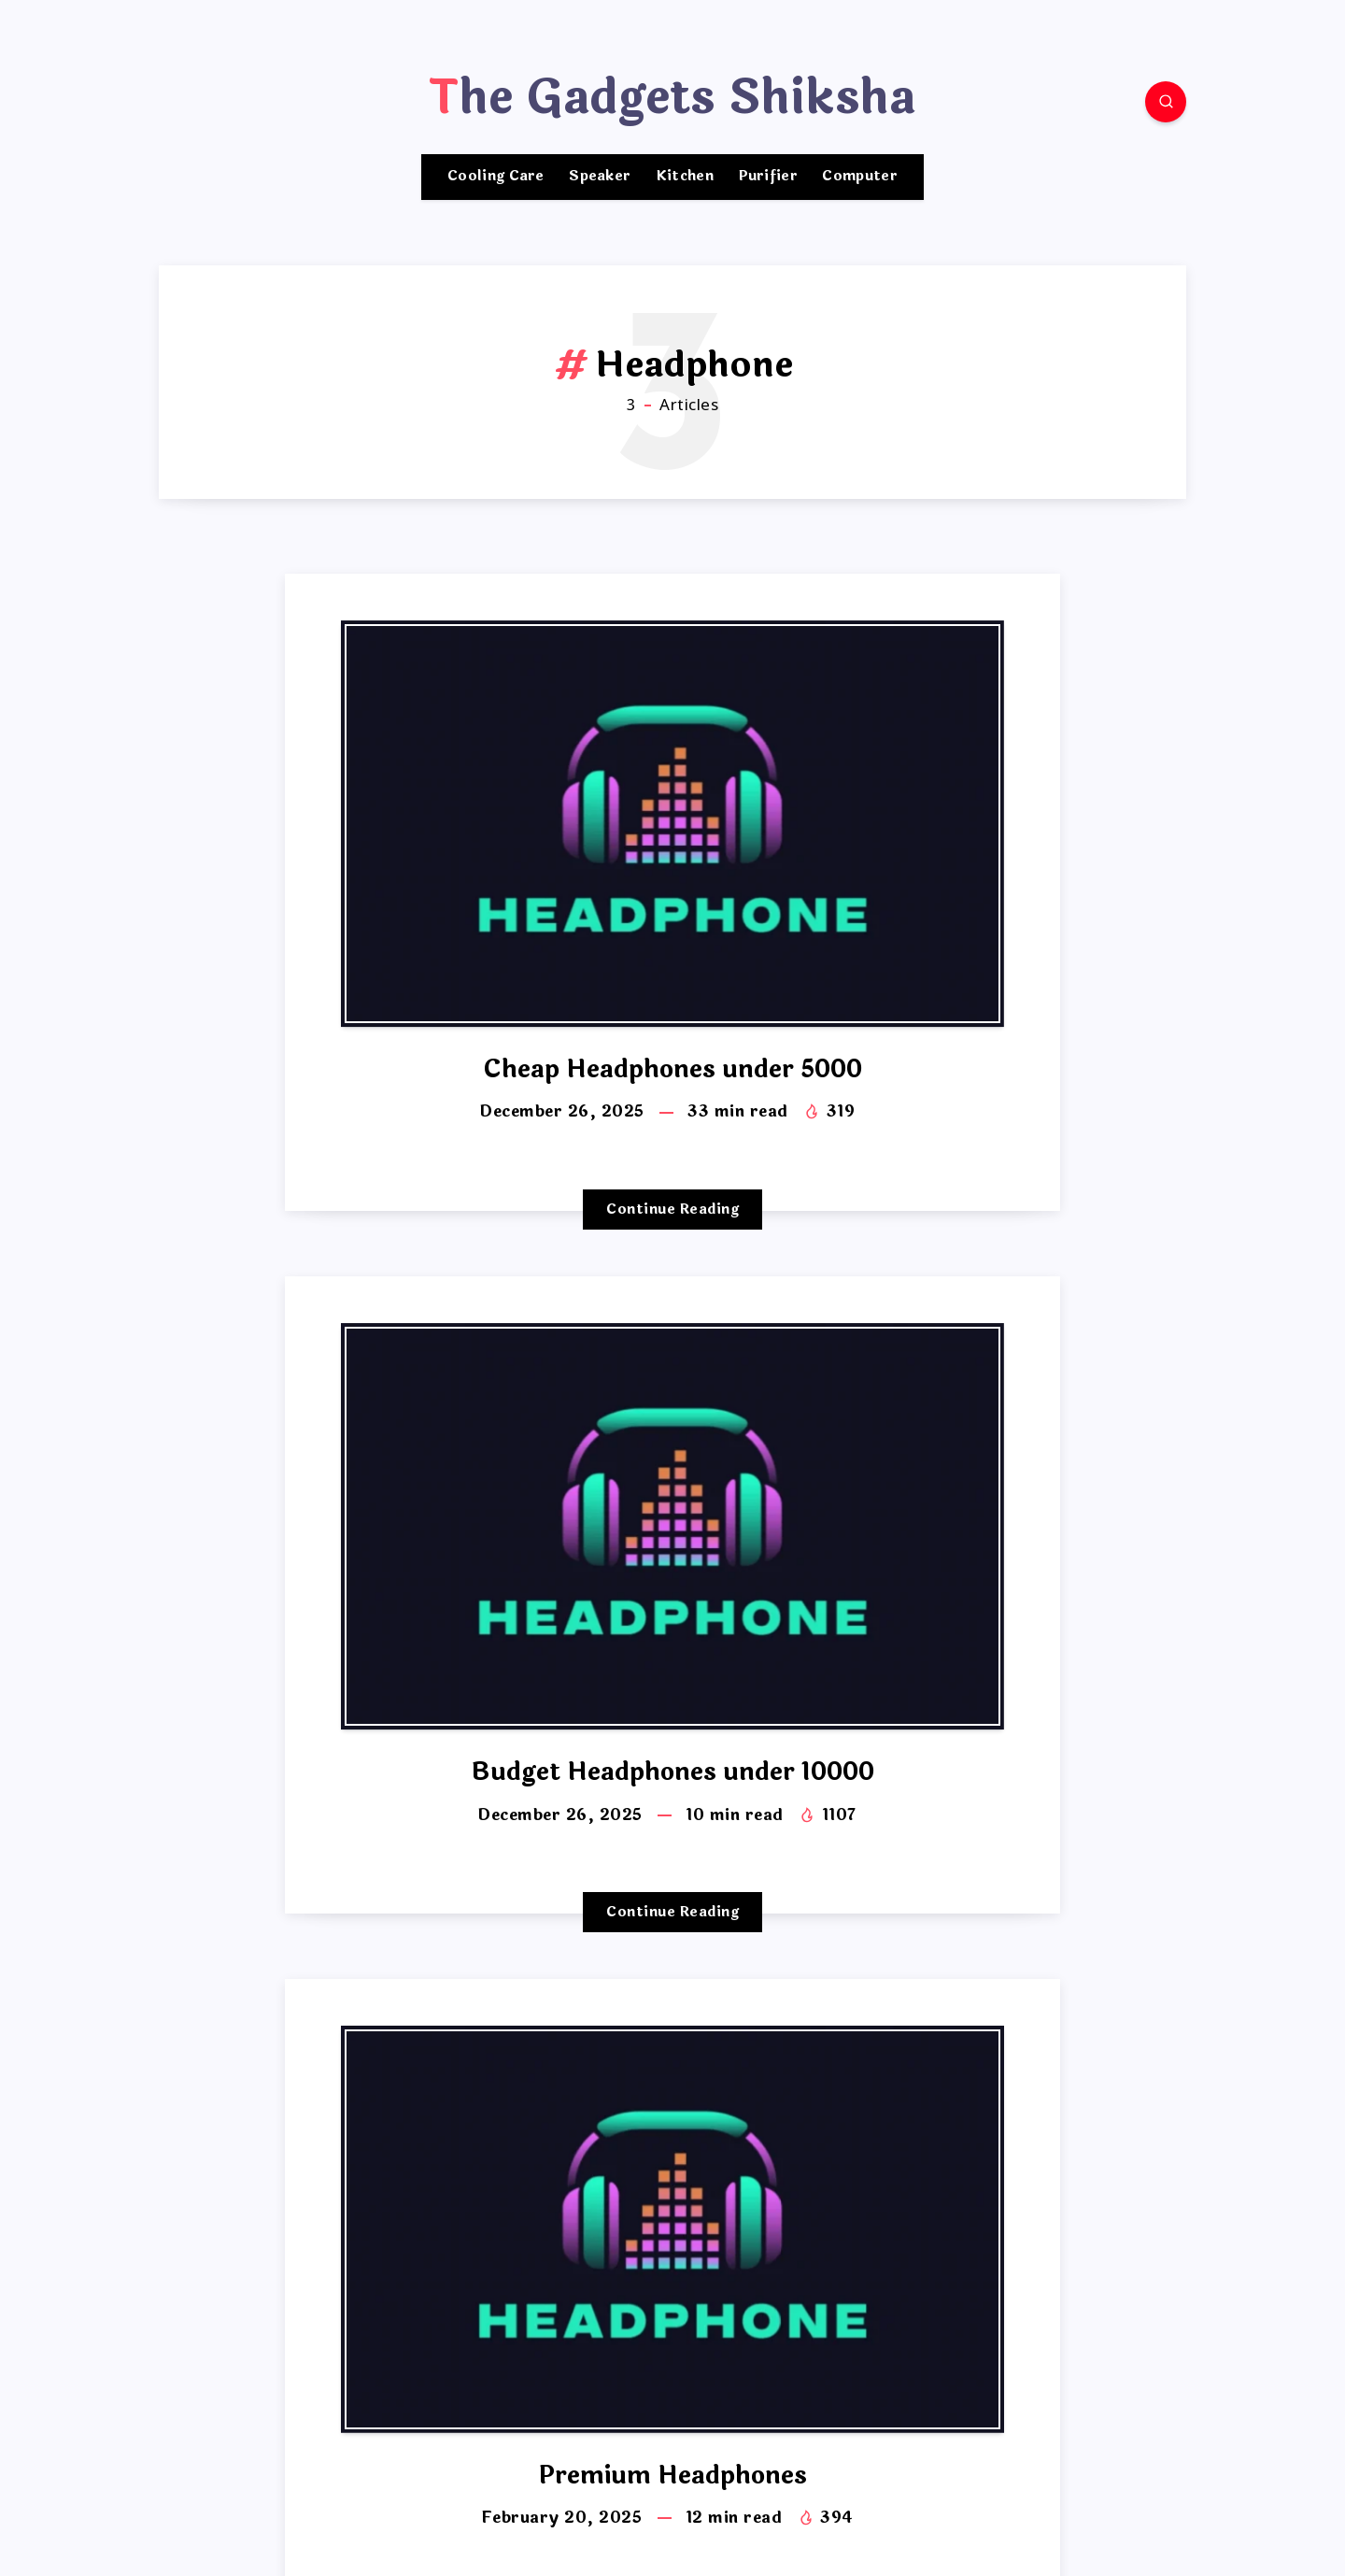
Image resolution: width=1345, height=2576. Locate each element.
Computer (859, 177)
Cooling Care (496, 177)
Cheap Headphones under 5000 (672, 1069)
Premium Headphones (673, 2475)
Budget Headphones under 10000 (672, 1772)
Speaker (599, 177)
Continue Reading (672, 1209)
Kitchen (685, 177)
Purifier (768, 177)
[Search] (1165, 101)
